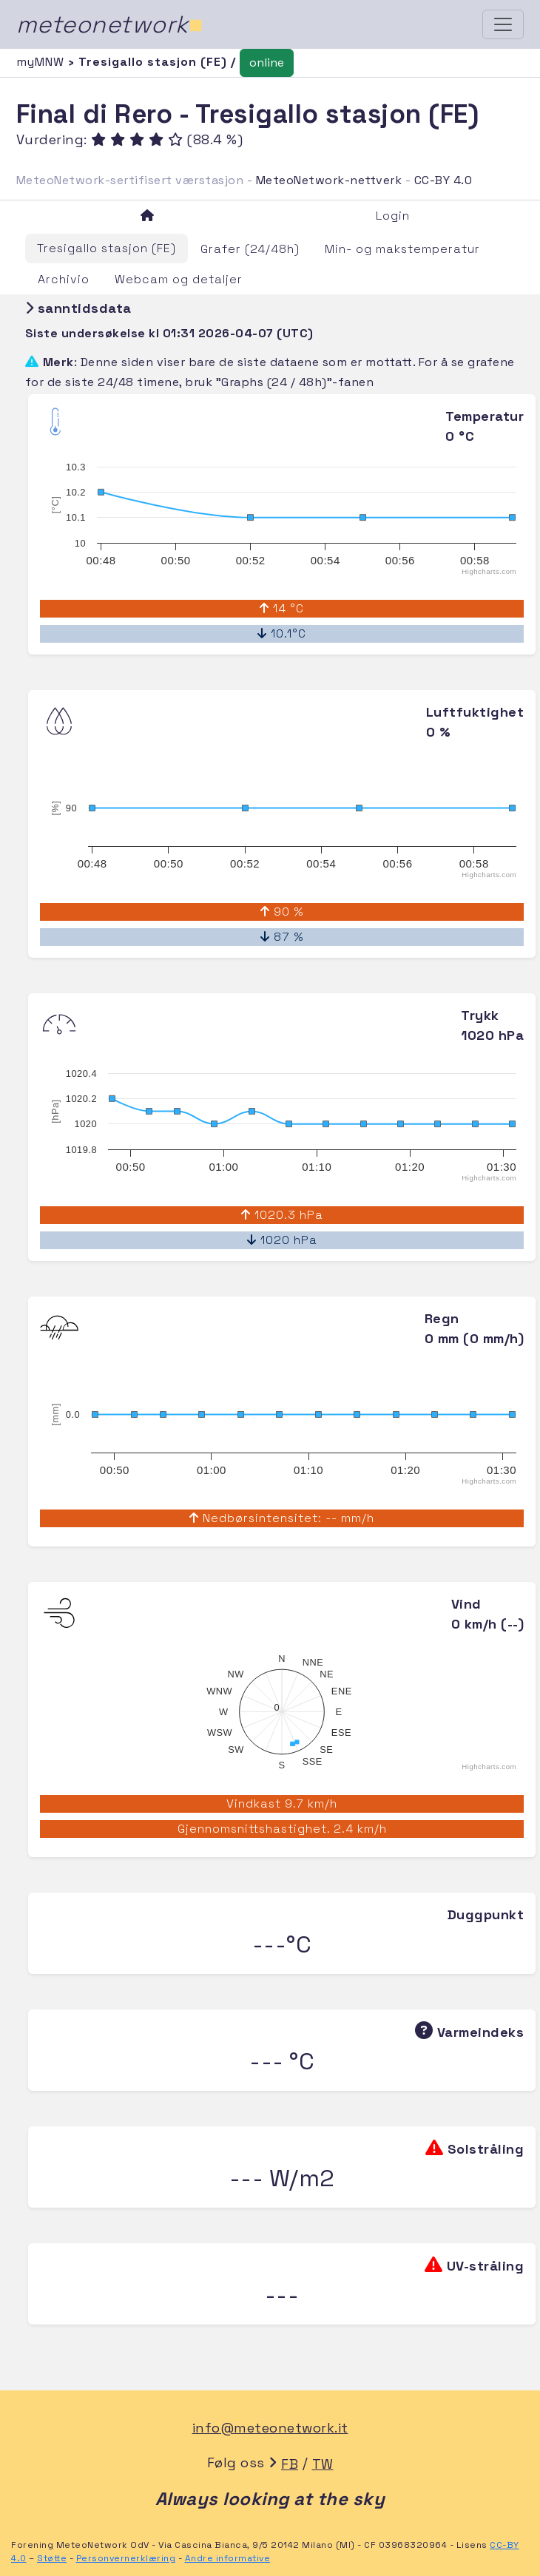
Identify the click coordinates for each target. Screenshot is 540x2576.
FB (289, 2463)
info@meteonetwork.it (270, 2427)
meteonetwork (109, 24)
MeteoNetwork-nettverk (329, 180)
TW (323, 2463)
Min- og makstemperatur (402, 249)
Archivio (64, 279)
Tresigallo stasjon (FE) (106, 248)
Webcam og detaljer (179, 279)
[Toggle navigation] (503, 24)
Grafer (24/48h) (250, 249)
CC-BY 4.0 (443, 180)
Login (393, 215)
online (266, 62)
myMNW (42, 62)
